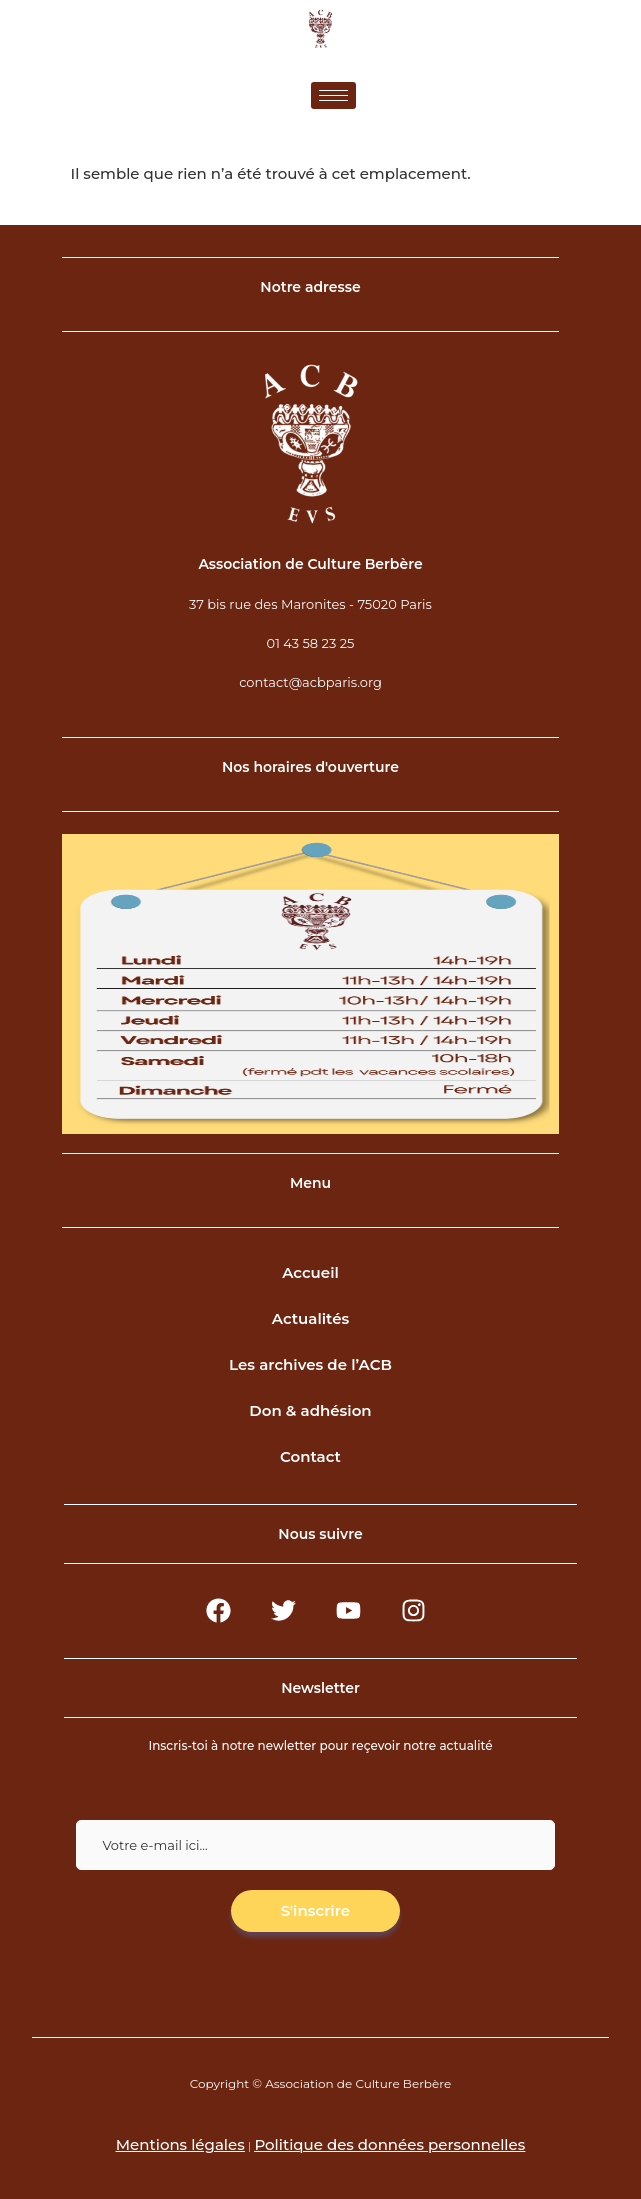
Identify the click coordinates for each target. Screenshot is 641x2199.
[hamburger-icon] (333, 95)
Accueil (310, 1272)
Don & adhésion (310, 1410)
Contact (310, 1456)
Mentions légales (180, 2144)
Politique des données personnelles (389, 2144)
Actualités (311, 1318)
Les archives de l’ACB (310, 1364)
